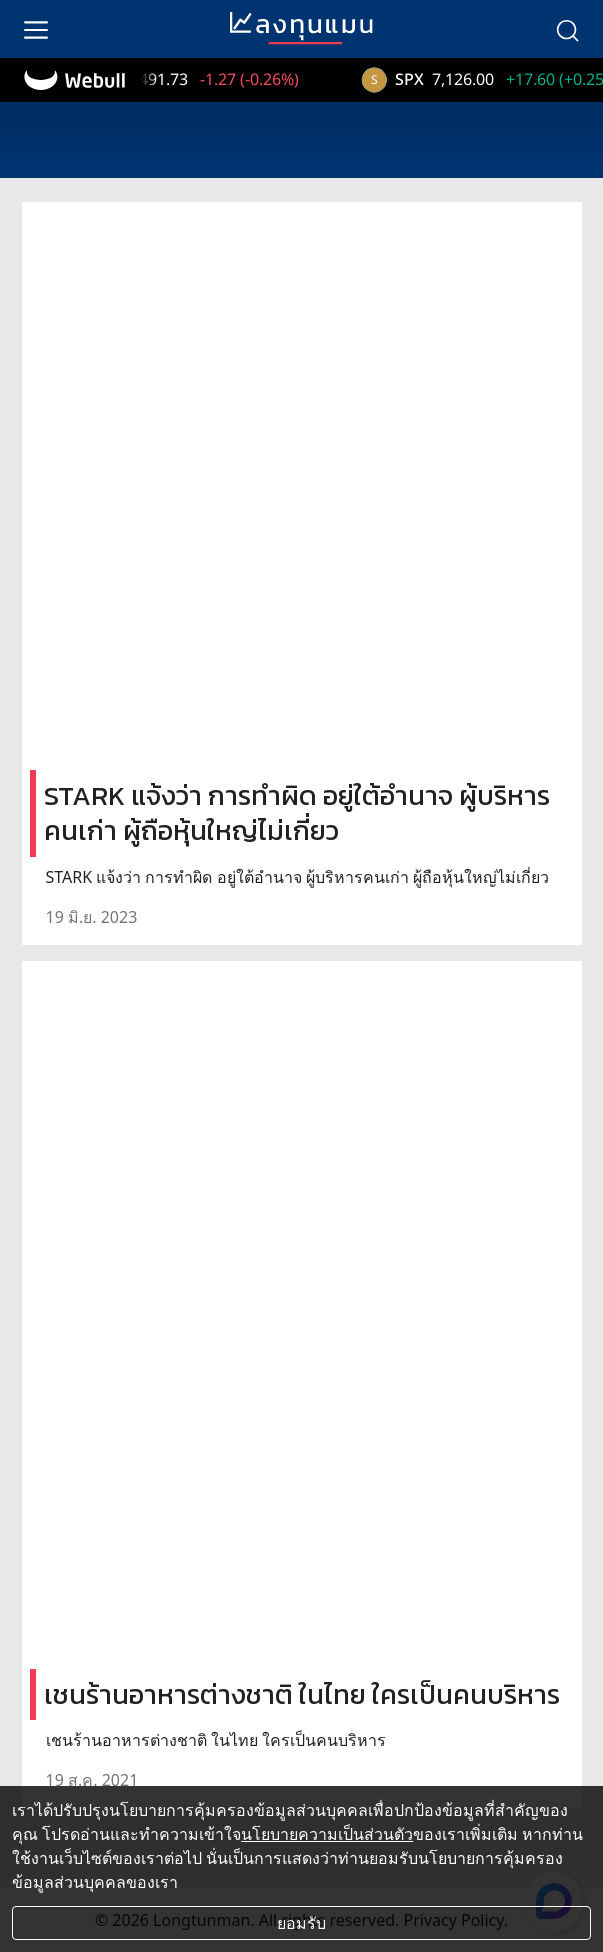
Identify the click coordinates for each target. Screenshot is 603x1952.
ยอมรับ (301, 1923)
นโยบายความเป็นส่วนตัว (327, 1834)
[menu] (36, 29)
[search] (567, 29)
